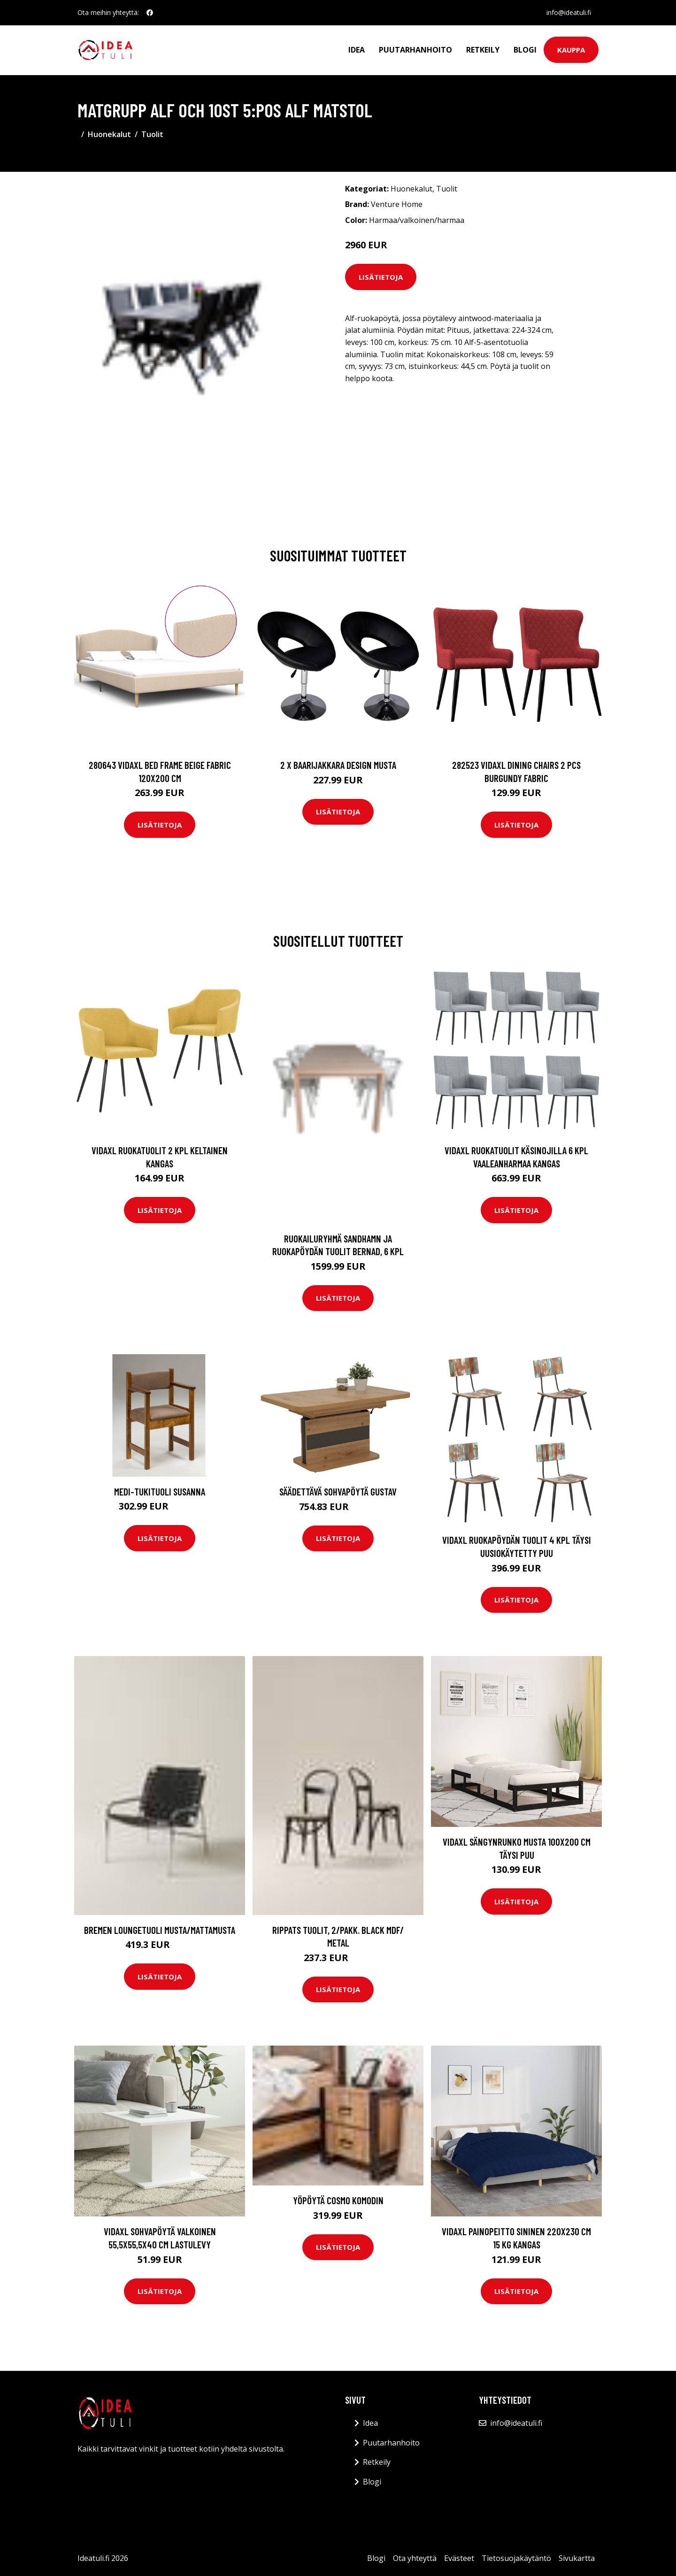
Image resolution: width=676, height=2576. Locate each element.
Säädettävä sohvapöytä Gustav (338, 1491)
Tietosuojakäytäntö (516, 2558)
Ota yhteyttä (415, 2558)
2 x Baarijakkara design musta (338, 765)
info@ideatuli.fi (568, 12)
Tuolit (152, 134)
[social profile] (150, 13)
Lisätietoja (381, 277)
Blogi (525, 50)
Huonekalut (109, 134)
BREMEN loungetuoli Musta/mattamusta (159, 1930)
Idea (356, 50)
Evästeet (459, 2558)
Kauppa (571, 49)
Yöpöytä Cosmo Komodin (338, 2200)
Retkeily (482, 50)
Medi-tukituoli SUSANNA (159, 1491)
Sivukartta (577, 2558)
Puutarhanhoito (415, 50)
